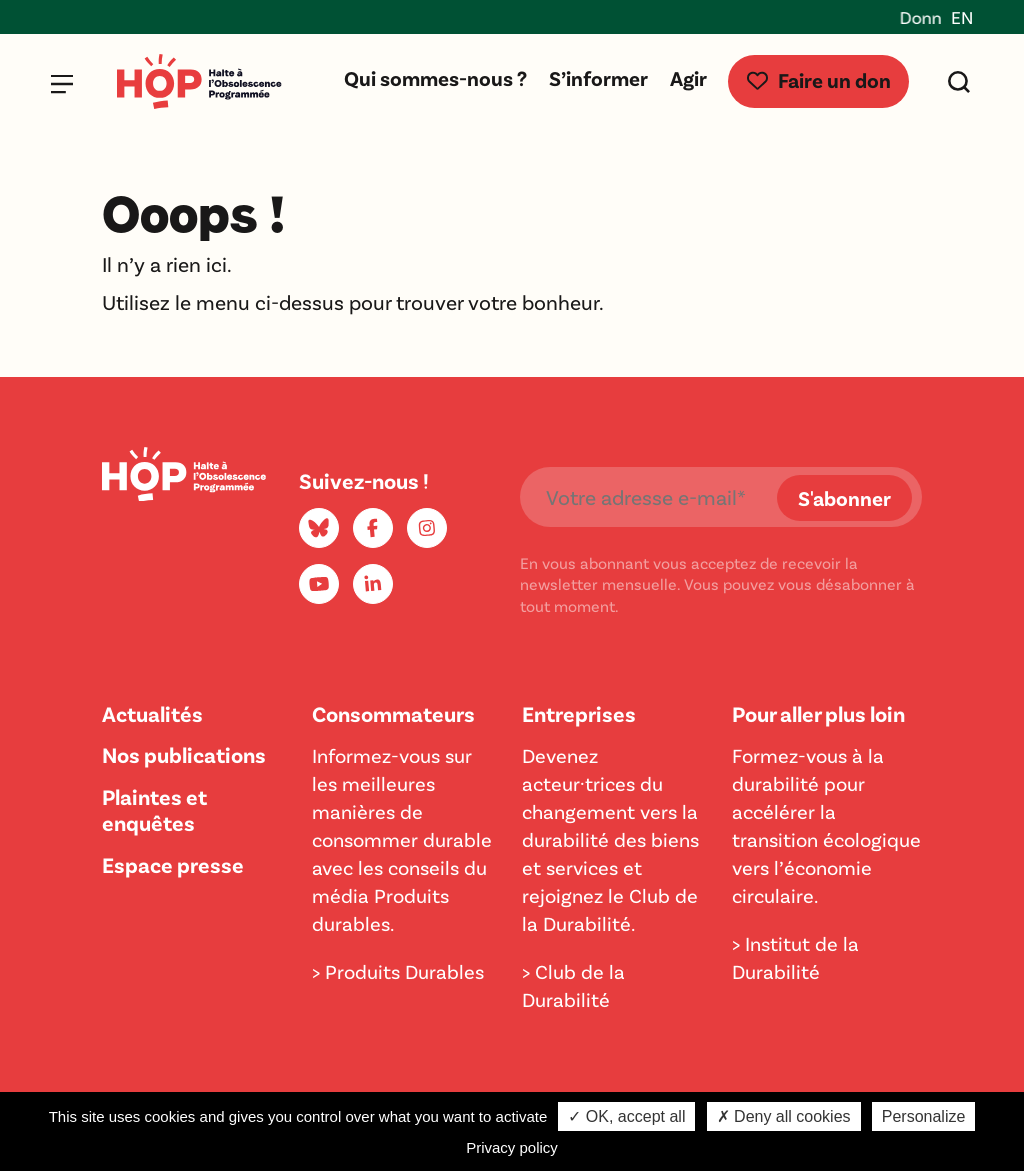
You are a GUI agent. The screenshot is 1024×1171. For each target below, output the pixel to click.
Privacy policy (512, 1147)
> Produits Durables (398, 971)
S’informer (598, 77)
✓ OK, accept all (626, 1116)
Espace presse (173, 864)
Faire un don (819, 79)
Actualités (152, 713)
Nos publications (184, 754)
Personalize (924, 1116)
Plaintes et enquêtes (154, 809)
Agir (688, 77)
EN (962, 17)
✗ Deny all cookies (784, 1116)
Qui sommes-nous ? (435, 77)
